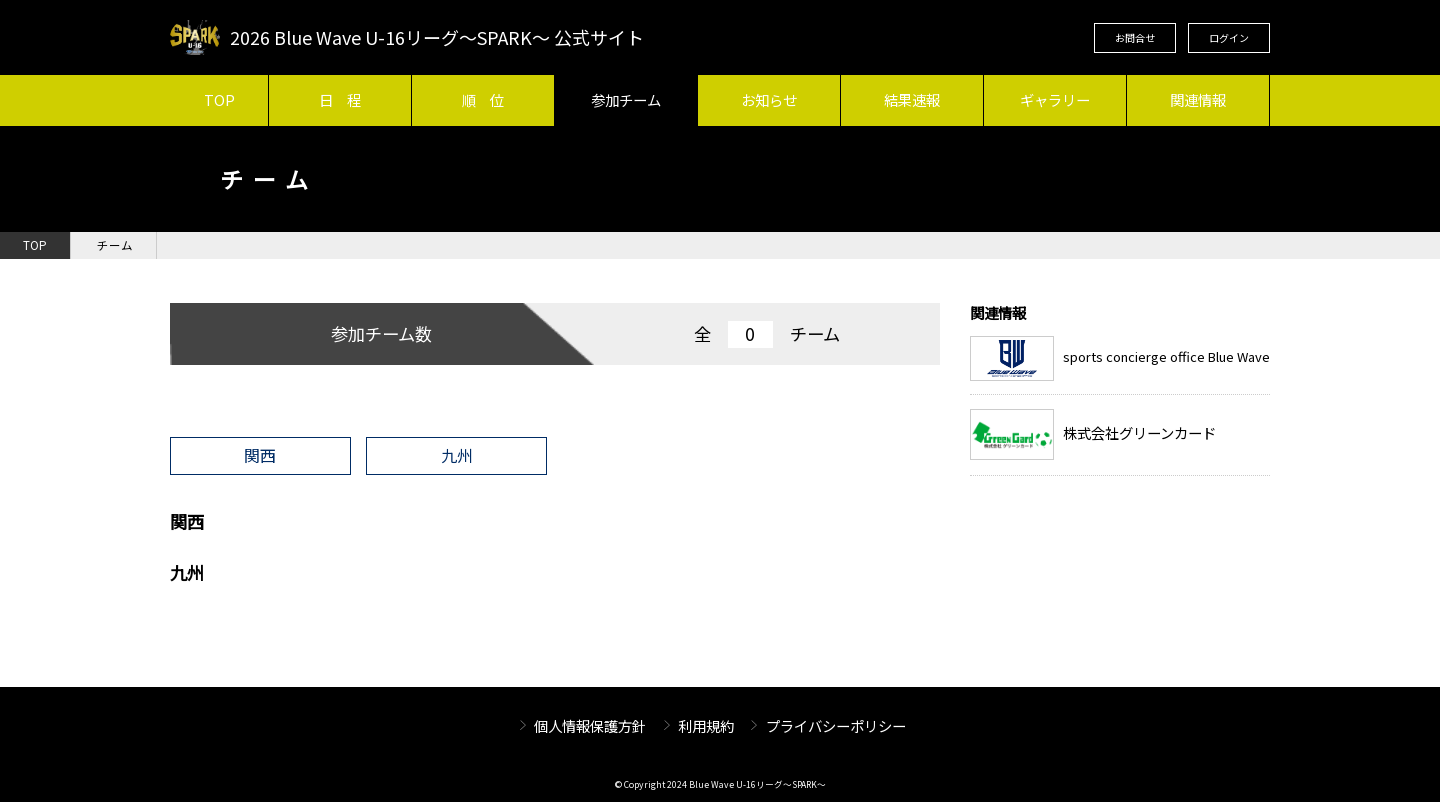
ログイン (1229, 37)
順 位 (483, 99)
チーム (115, 245)
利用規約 (706, 725)
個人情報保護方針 (590, 725)
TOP (219, 99)
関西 (260, 455)
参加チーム (626, 99)
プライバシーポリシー (836, 725)
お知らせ (769, 99)
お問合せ (1135, 37)
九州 (457, 455)
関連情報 (1198, 99)
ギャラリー (1055, 99)
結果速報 (912, 99)
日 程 (340, 99)
